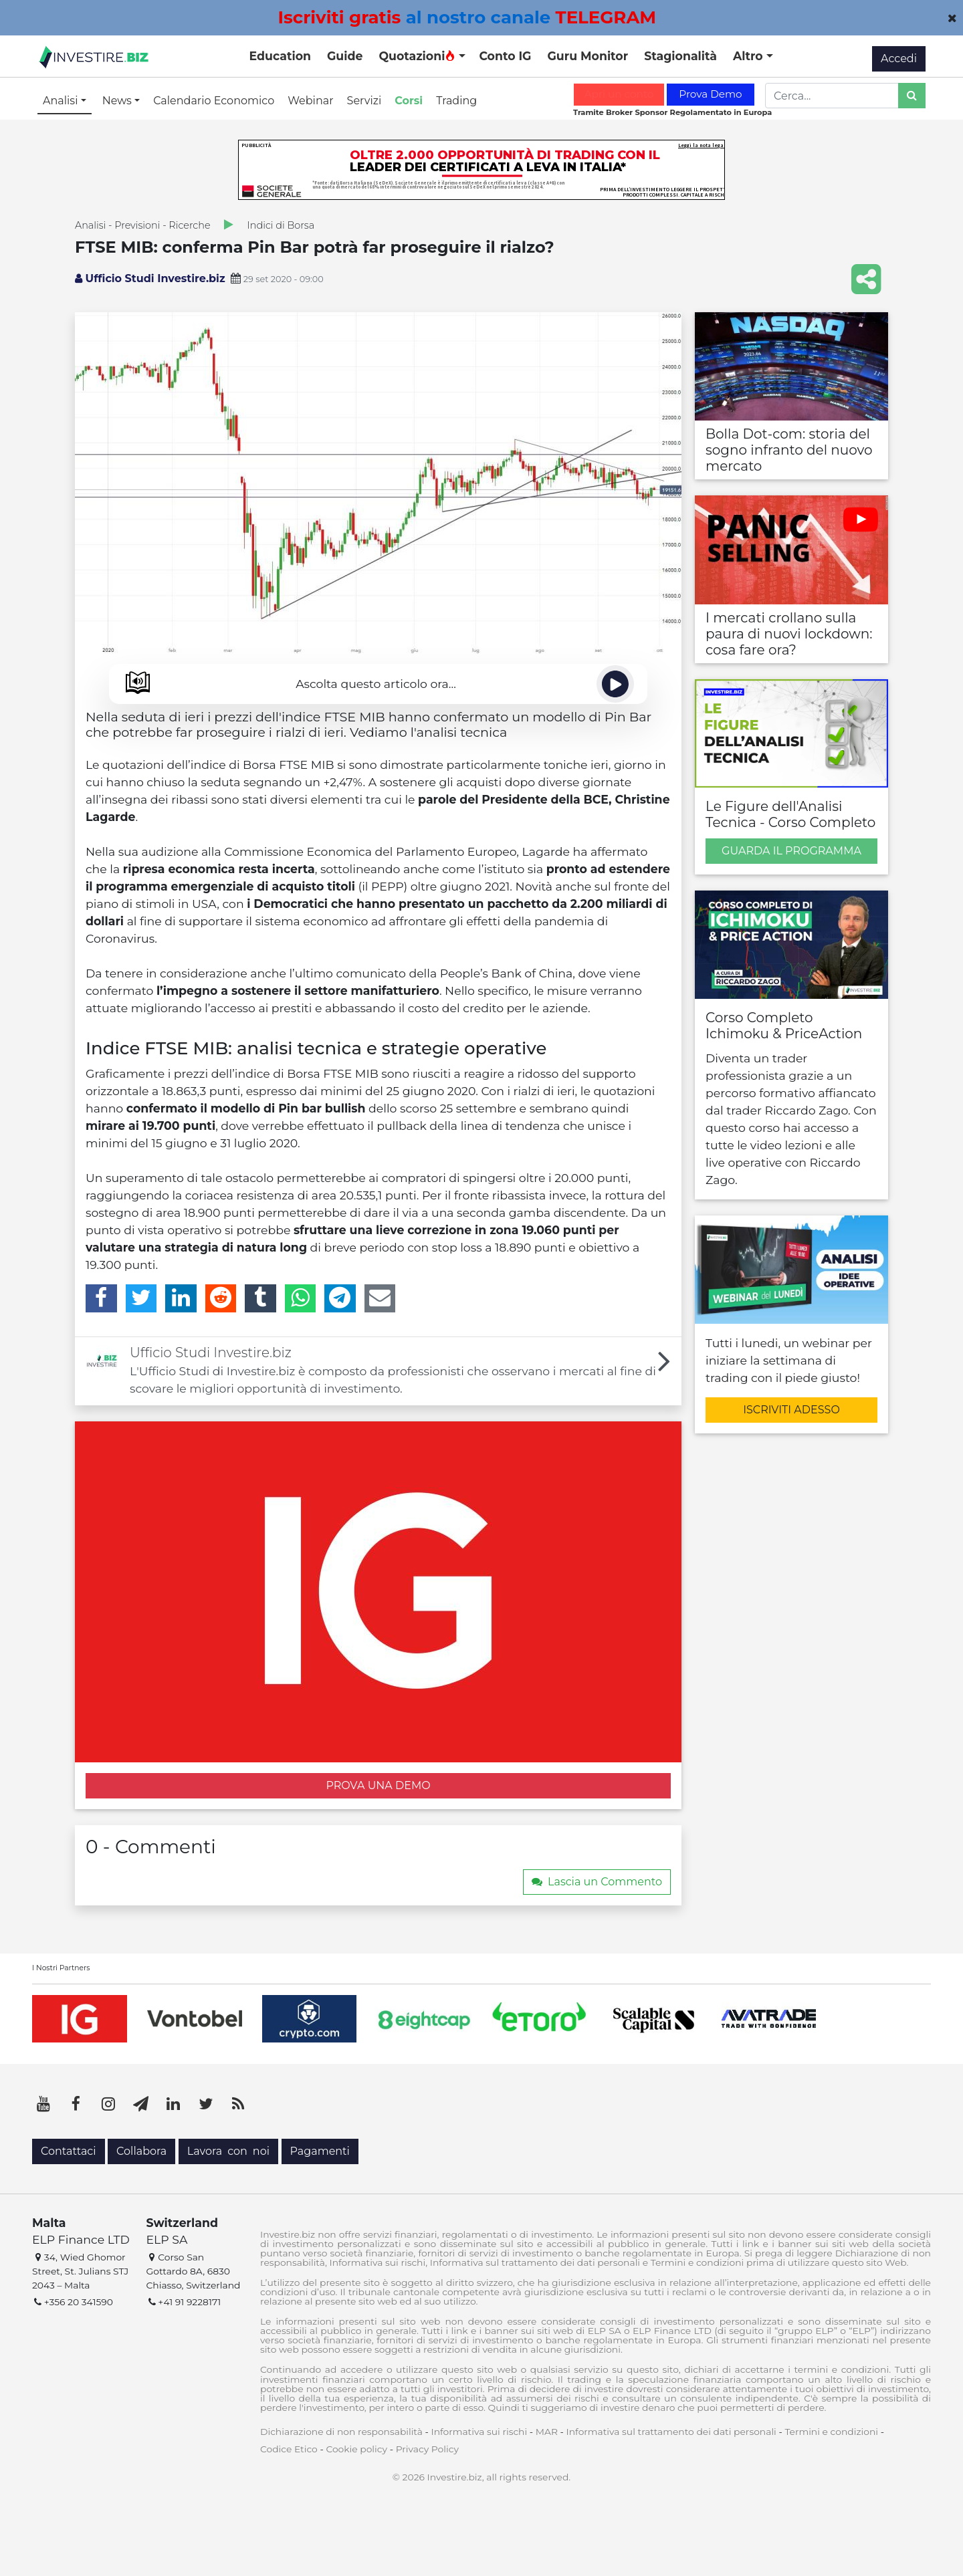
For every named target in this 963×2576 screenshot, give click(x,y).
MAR (547, 2431)
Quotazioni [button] (417, 56)
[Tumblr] (260, 1298)
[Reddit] (221, 1298)
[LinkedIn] (181, 1298)
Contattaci (68, 2151)
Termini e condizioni (831, 2431)
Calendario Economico (213, 100)
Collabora (141, 2151)
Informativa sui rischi (479, 2431)
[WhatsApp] (300, 1298)
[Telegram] (340, 1298)
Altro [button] (749, 56)
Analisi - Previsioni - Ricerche (143, 225)
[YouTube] (43, 2104)
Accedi (899, 58)
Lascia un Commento (597, 1881)
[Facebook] (101, 1298)
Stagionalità (680, 56)
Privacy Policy (427, 2449)
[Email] (380, 1298)
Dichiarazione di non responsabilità (341, 2431)
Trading (456, 100)
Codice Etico (289, 2449)
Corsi (409, 100)
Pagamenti (320, 2151)
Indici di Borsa (281, 225)
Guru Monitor (587, 56)
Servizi (364, 100)
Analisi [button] (62, 100)
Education (280, 56)
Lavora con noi (228, 2151)
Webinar (310, 100)
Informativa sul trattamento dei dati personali (671, 2431)
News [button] (118, 100)
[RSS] (238, 2104)
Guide (344, 56)
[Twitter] (141, 1298)
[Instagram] (108, 2104)
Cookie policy (356, 2449)
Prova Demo (710, 94)
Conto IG (505, 56)
